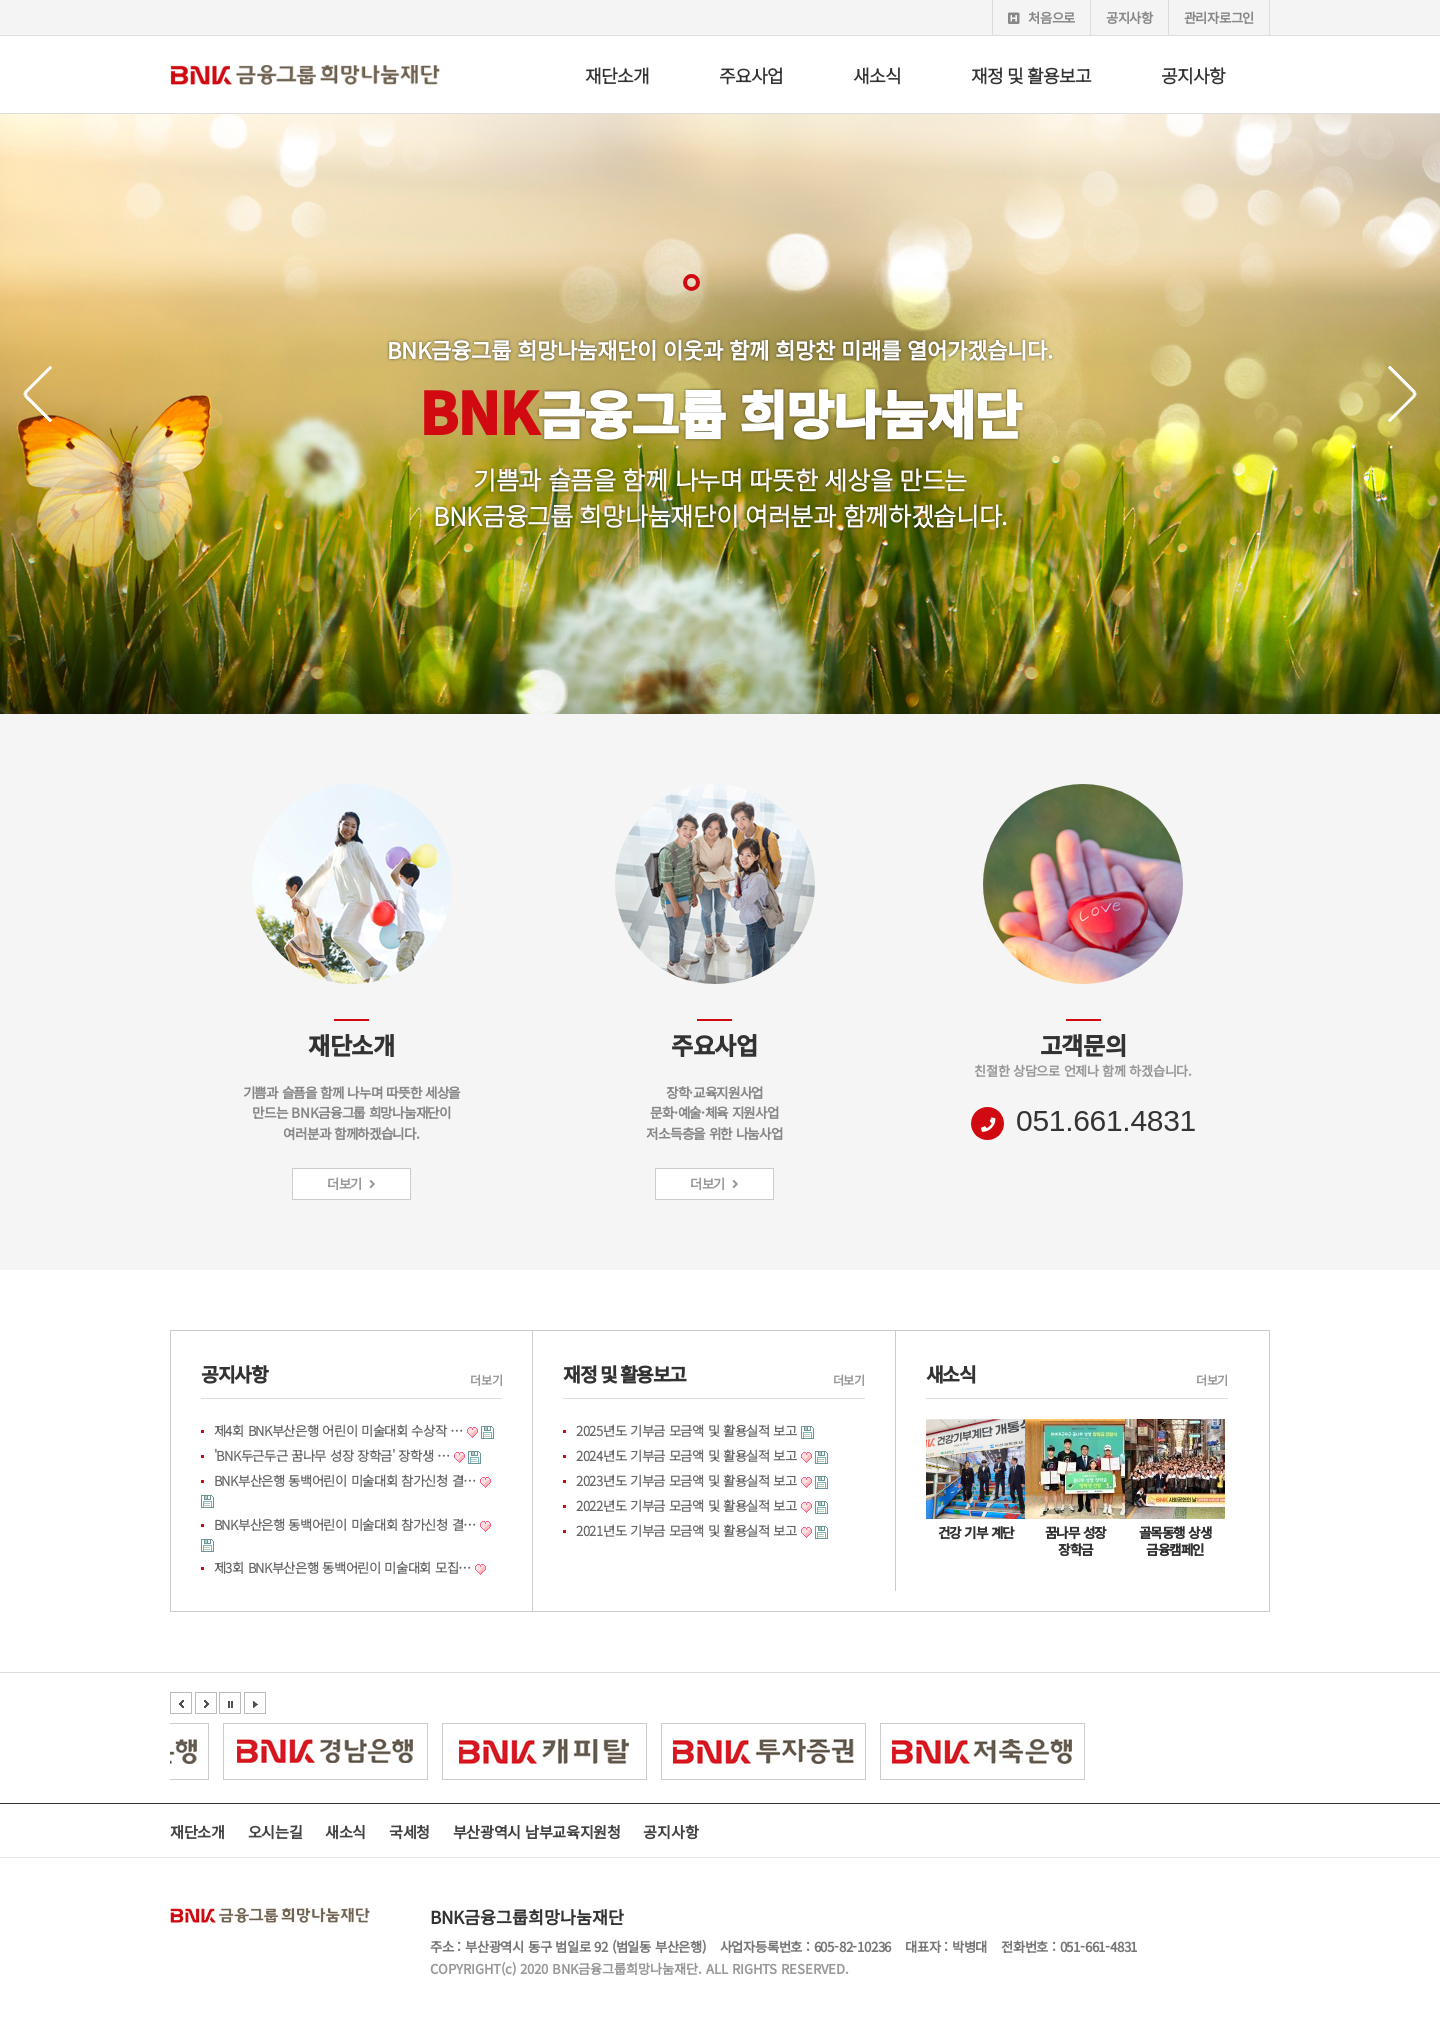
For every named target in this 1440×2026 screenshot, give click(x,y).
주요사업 (751, 75)
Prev (50, 394)
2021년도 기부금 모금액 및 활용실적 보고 (686, 1530)
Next (1390, 394)
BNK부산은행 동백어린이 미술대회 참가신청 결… (345, 1480)
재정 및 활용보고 (1031, 75)
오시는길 (275, 1831)
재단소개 (617, 75)
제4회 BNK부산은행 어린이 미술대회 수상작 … (338, 1430)
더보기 (351, 1183)
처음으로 (1041, 17)
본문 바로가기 (0, 0)
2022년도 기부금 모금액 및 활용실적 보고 (686, 1505)
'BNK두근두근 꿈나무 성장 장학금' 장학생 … (332, 1455)
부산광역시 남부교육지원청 (537, 1831)
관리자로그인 (1219, 17)
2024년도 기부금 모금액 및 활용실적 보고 (686, 1455)
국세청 (409, 1831)
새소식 (877, 75)
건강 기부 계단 (976, 1532)
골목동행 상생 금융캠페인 (1175, 1540)
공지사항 (1129, 17)
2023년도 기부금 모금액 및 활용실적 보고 (686, 1480)
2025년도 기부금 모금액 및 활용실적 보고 (686, 1430)
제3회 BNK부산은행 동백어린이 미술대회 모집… (342, 1567)
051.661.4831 (1106, 1121)
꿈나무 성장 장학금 (1075, 1540)
